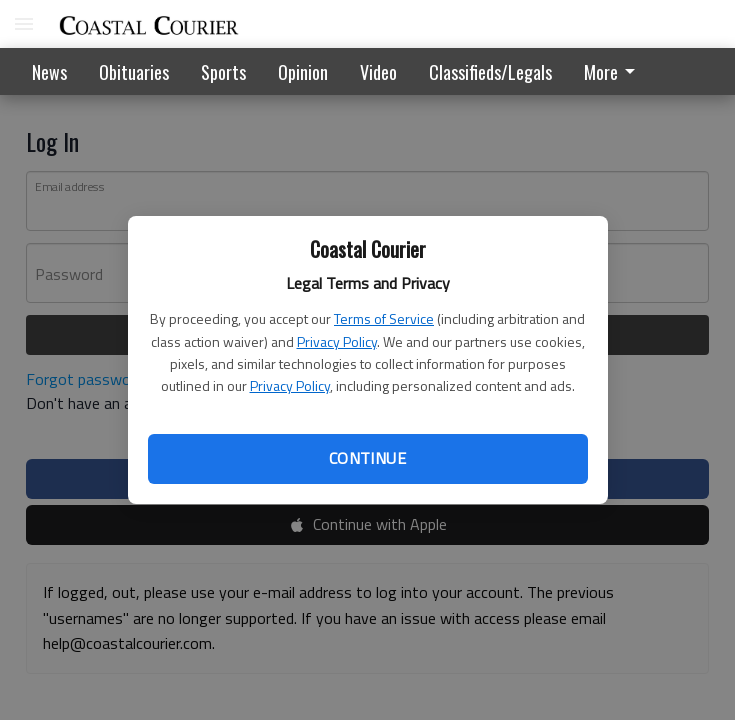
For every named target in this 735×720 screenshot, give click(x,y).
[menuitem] (615, 71)
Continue (367, 458)
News (49, 72)
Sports (223, 72)
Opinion (303, 72)
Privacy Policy (337, 341)
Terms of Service (384, 318)
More (613, 72)
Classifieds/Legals (490, 72)
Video (378, 72)
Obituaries (134, 72)
